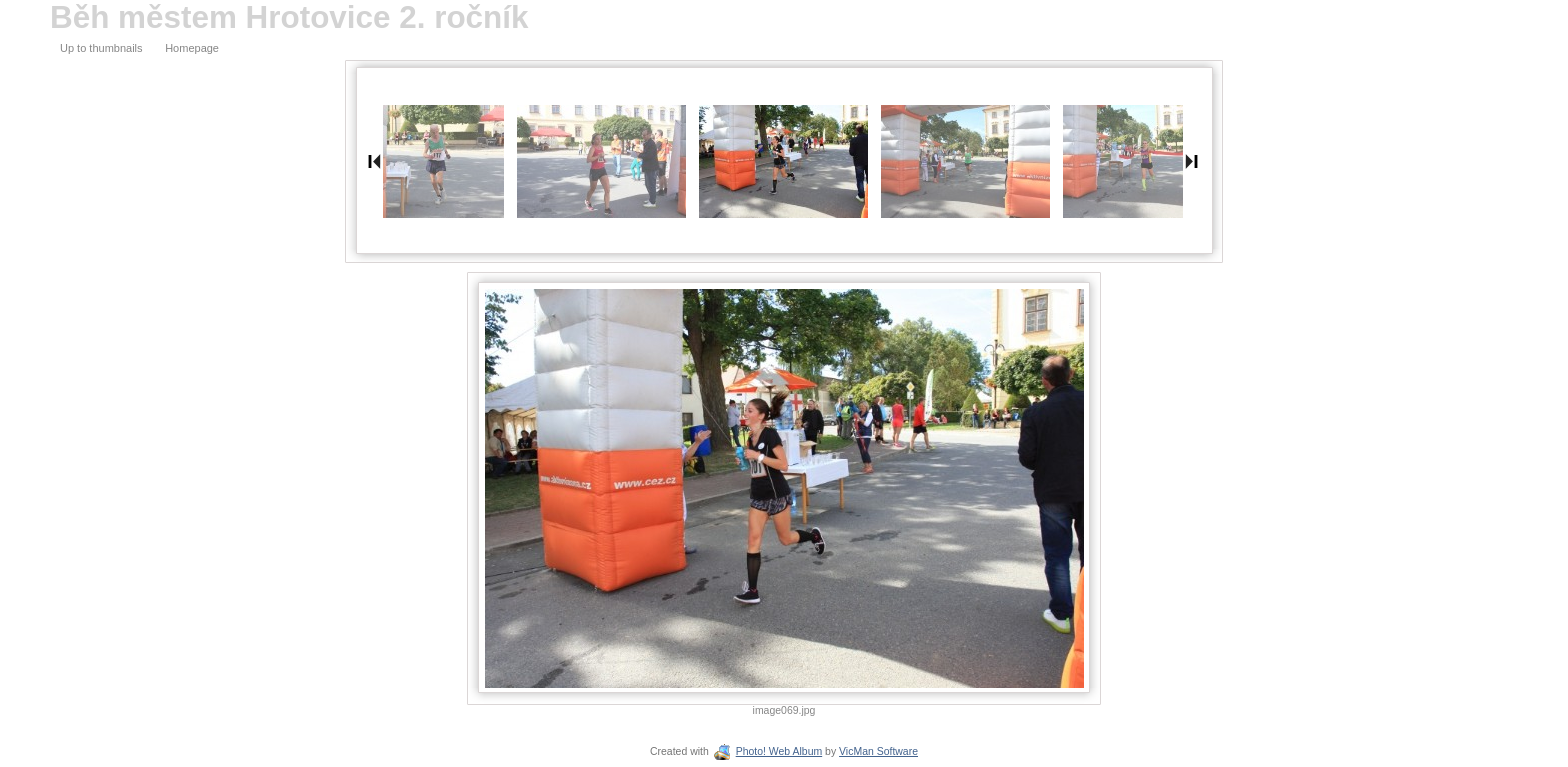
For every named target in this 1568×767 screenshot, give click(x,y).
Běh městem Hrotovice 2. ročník (289, 17)
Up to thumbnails (101, 48)
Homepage (192, 48)
